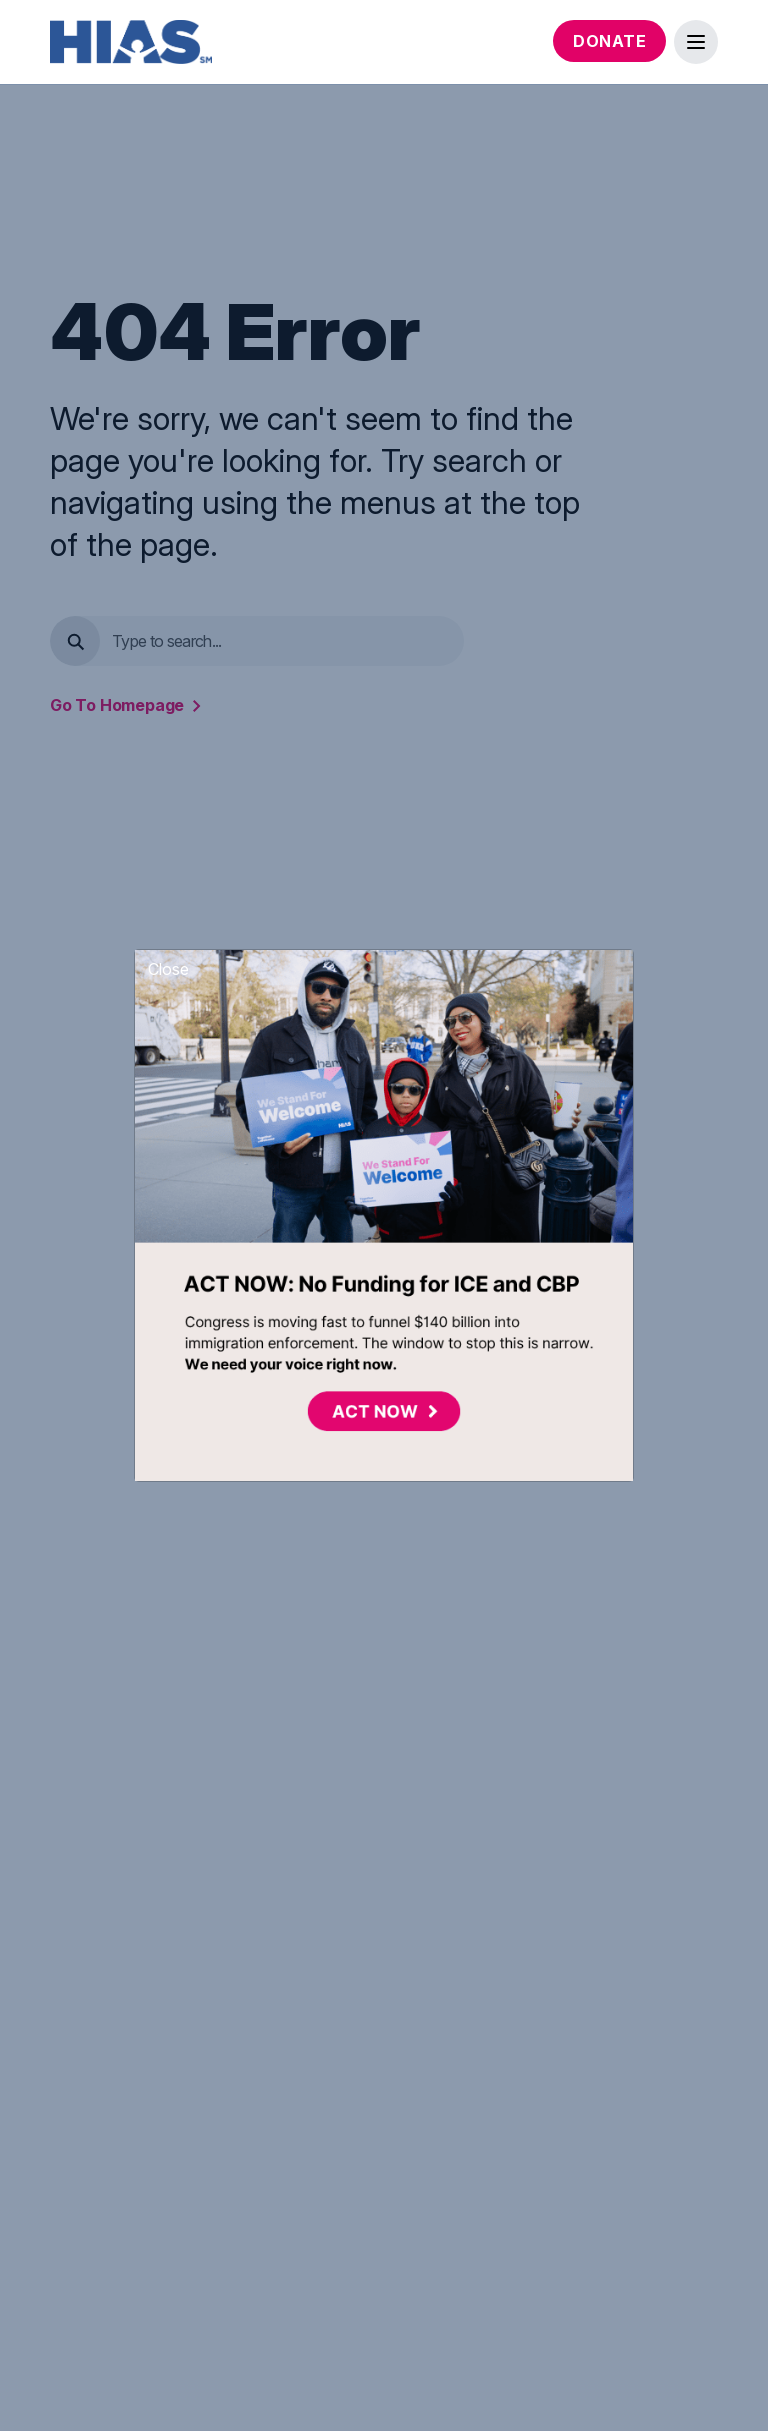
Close (168, 969)
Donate (609, 41)
